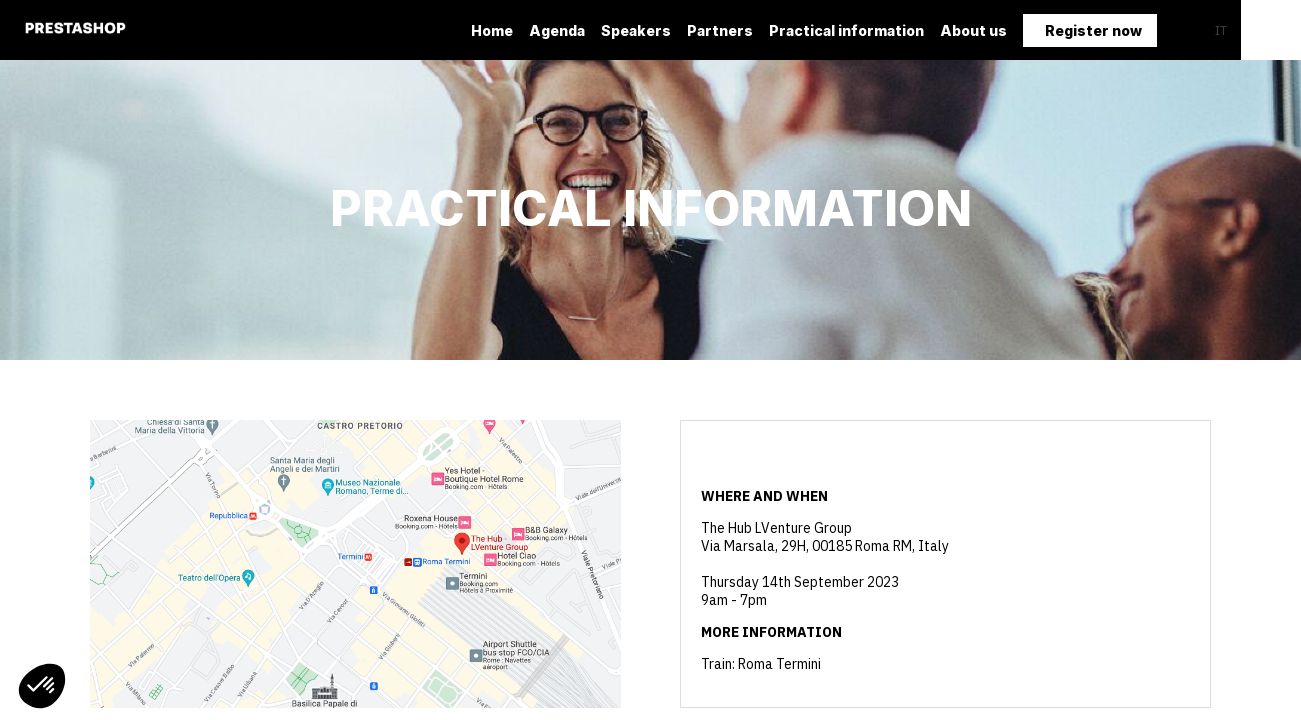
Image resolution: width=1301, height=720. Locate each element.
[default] (636, 30)
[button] (1090, 30)
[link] (492, 30)
